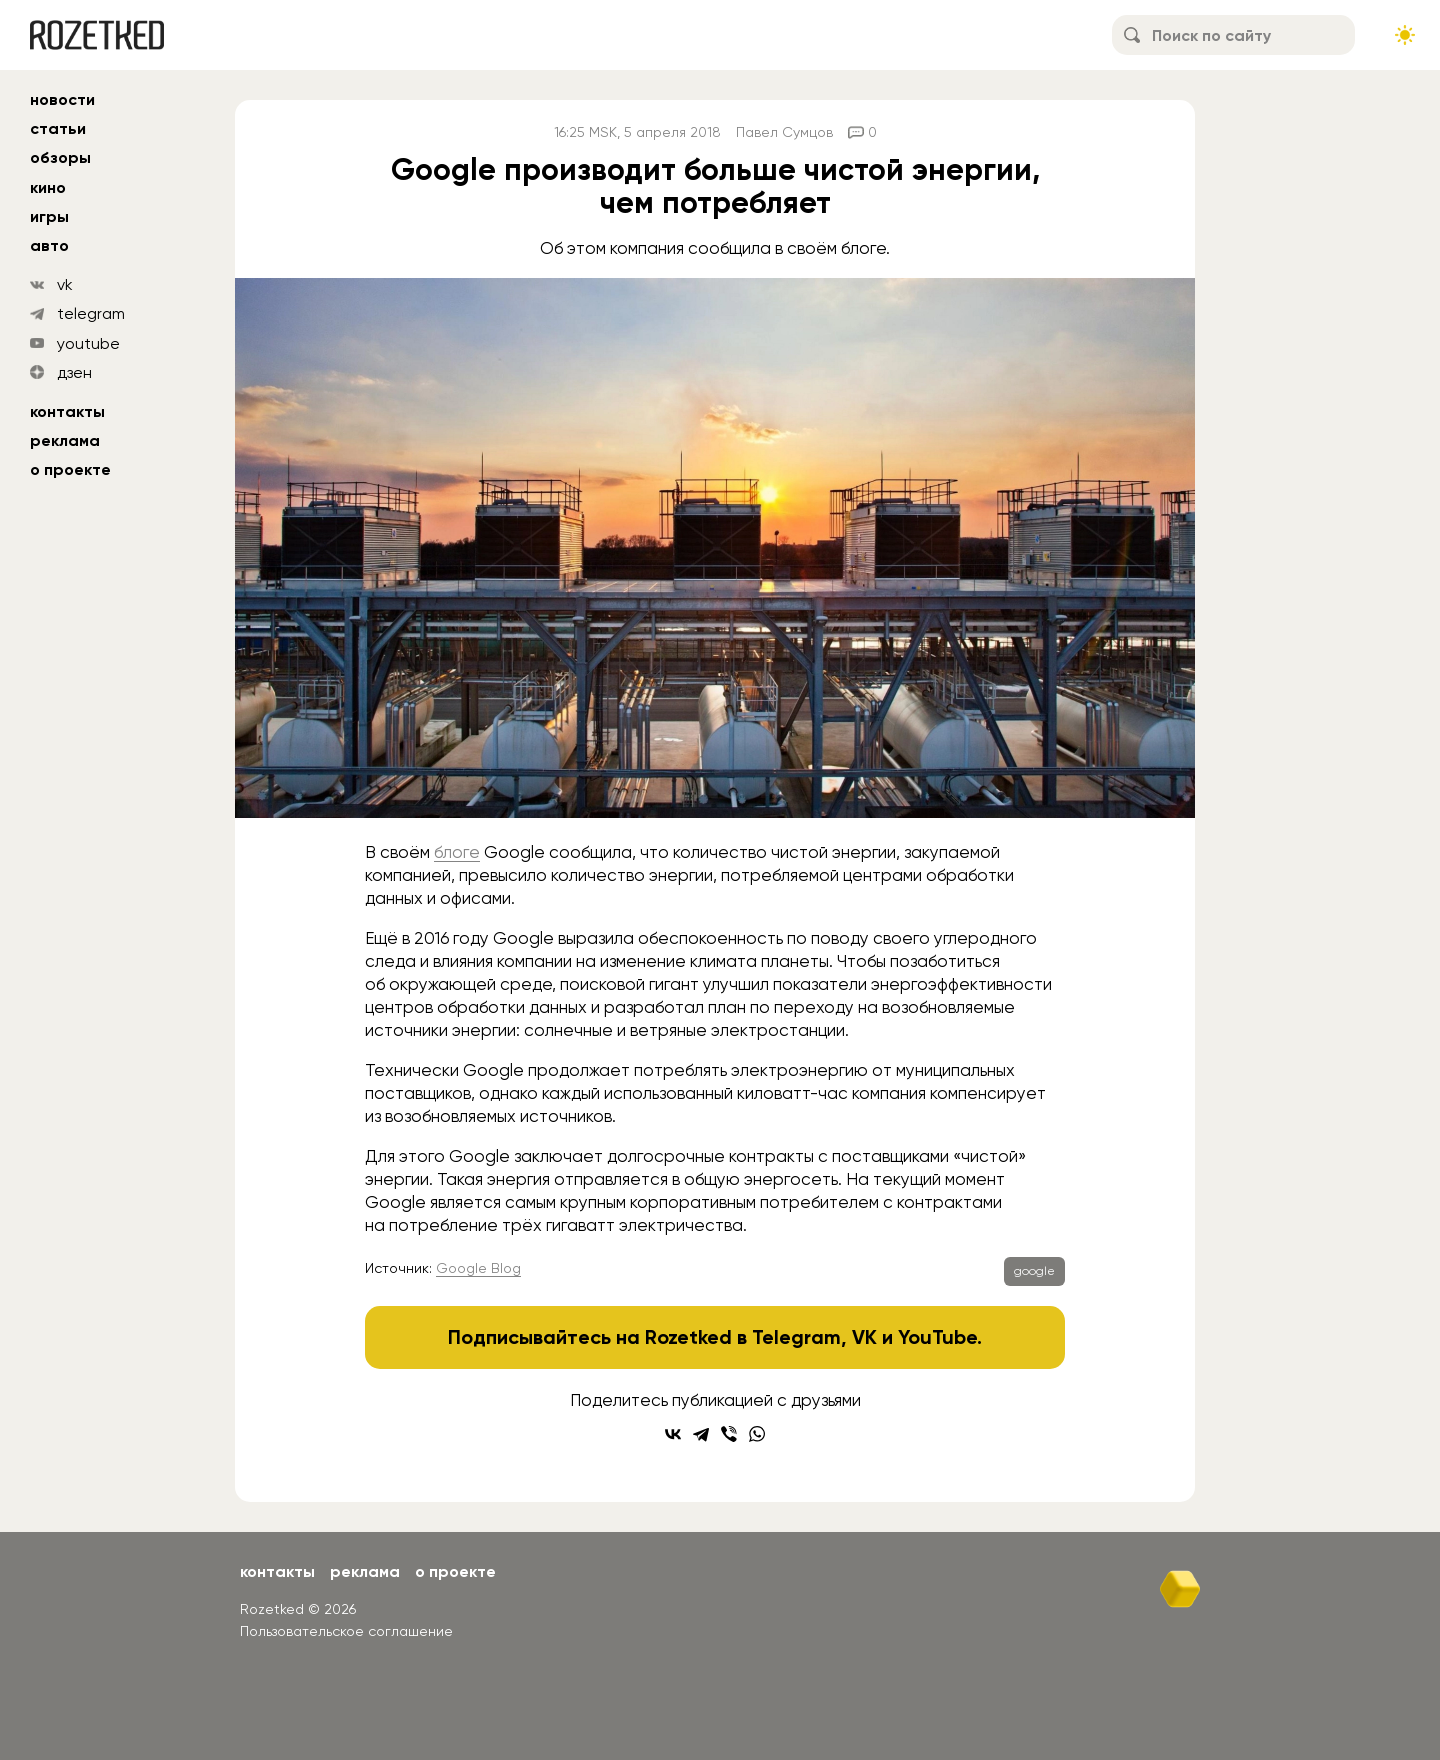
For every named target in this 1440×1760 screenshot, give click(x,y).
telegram (91, 313)
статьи (58, 128)
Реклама (65, 440)
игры (49, 216)
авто (49, 245)
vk (65, 284)
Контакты (67, 411)
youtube (88, 343)
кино (48, 187)
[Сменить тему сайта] (1405, 35)
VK (864, 1337)
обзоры (60, 157)
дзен (74, 372)
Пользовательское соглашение (346, 1631)
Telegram (796, 1337)
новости (62, 99)
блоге (457, 852)
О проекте (70, 469)
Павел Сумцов (784, 132)
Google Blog (478, 1268)
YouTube (937, 1337)
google (1034, 1271)
